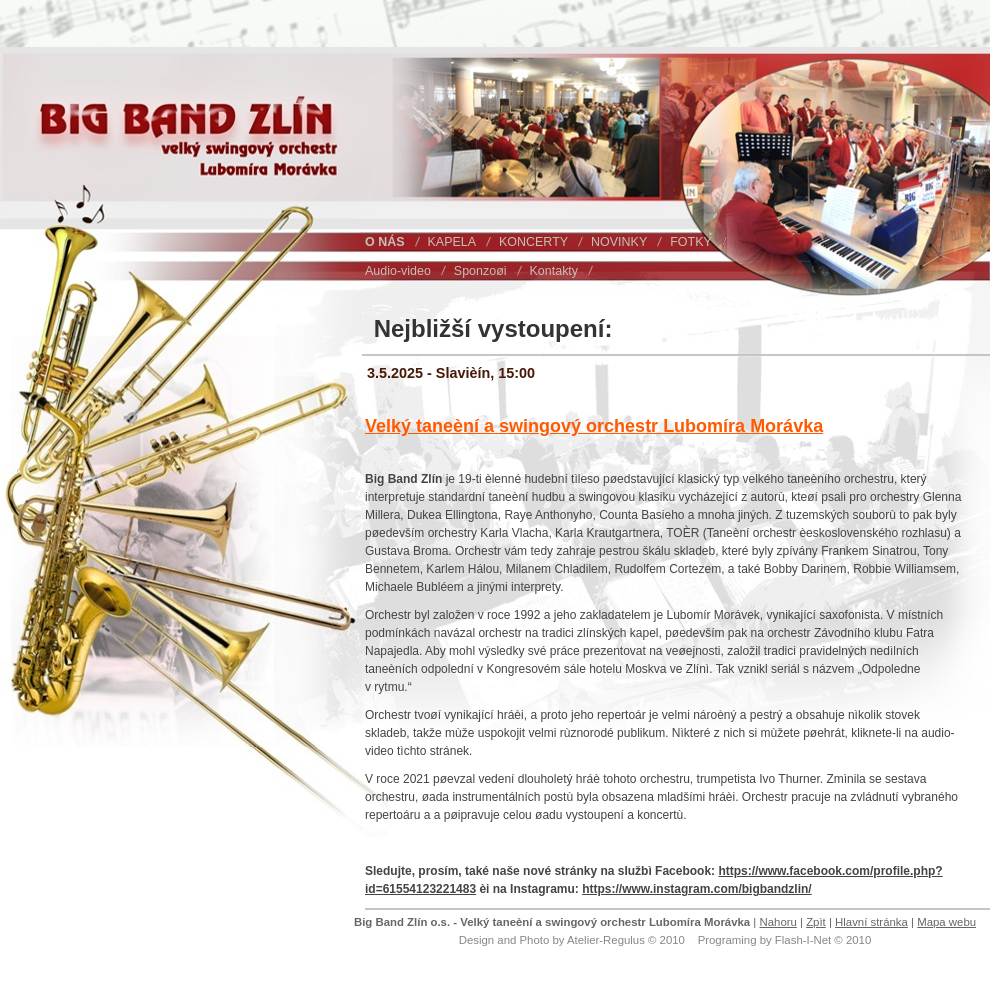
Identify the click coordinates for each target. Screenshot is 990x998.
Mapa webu (946, 922)
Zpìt (816, 922)
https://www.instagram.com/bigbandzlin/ (697, 889)
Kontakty (554, 271)
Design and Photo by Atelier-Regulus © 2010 (572, 940)
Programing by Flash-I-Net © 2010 (785, 940)
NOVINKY (619, 242)
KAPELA (452, 242)
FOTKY (691, 242)
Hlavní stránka (871, 922)
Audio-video (398, 271)
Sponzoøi (480, 271)
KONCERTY (533, 242)
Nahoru (777, 922)
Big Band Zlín (77, 93)
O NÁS (385, 242)
